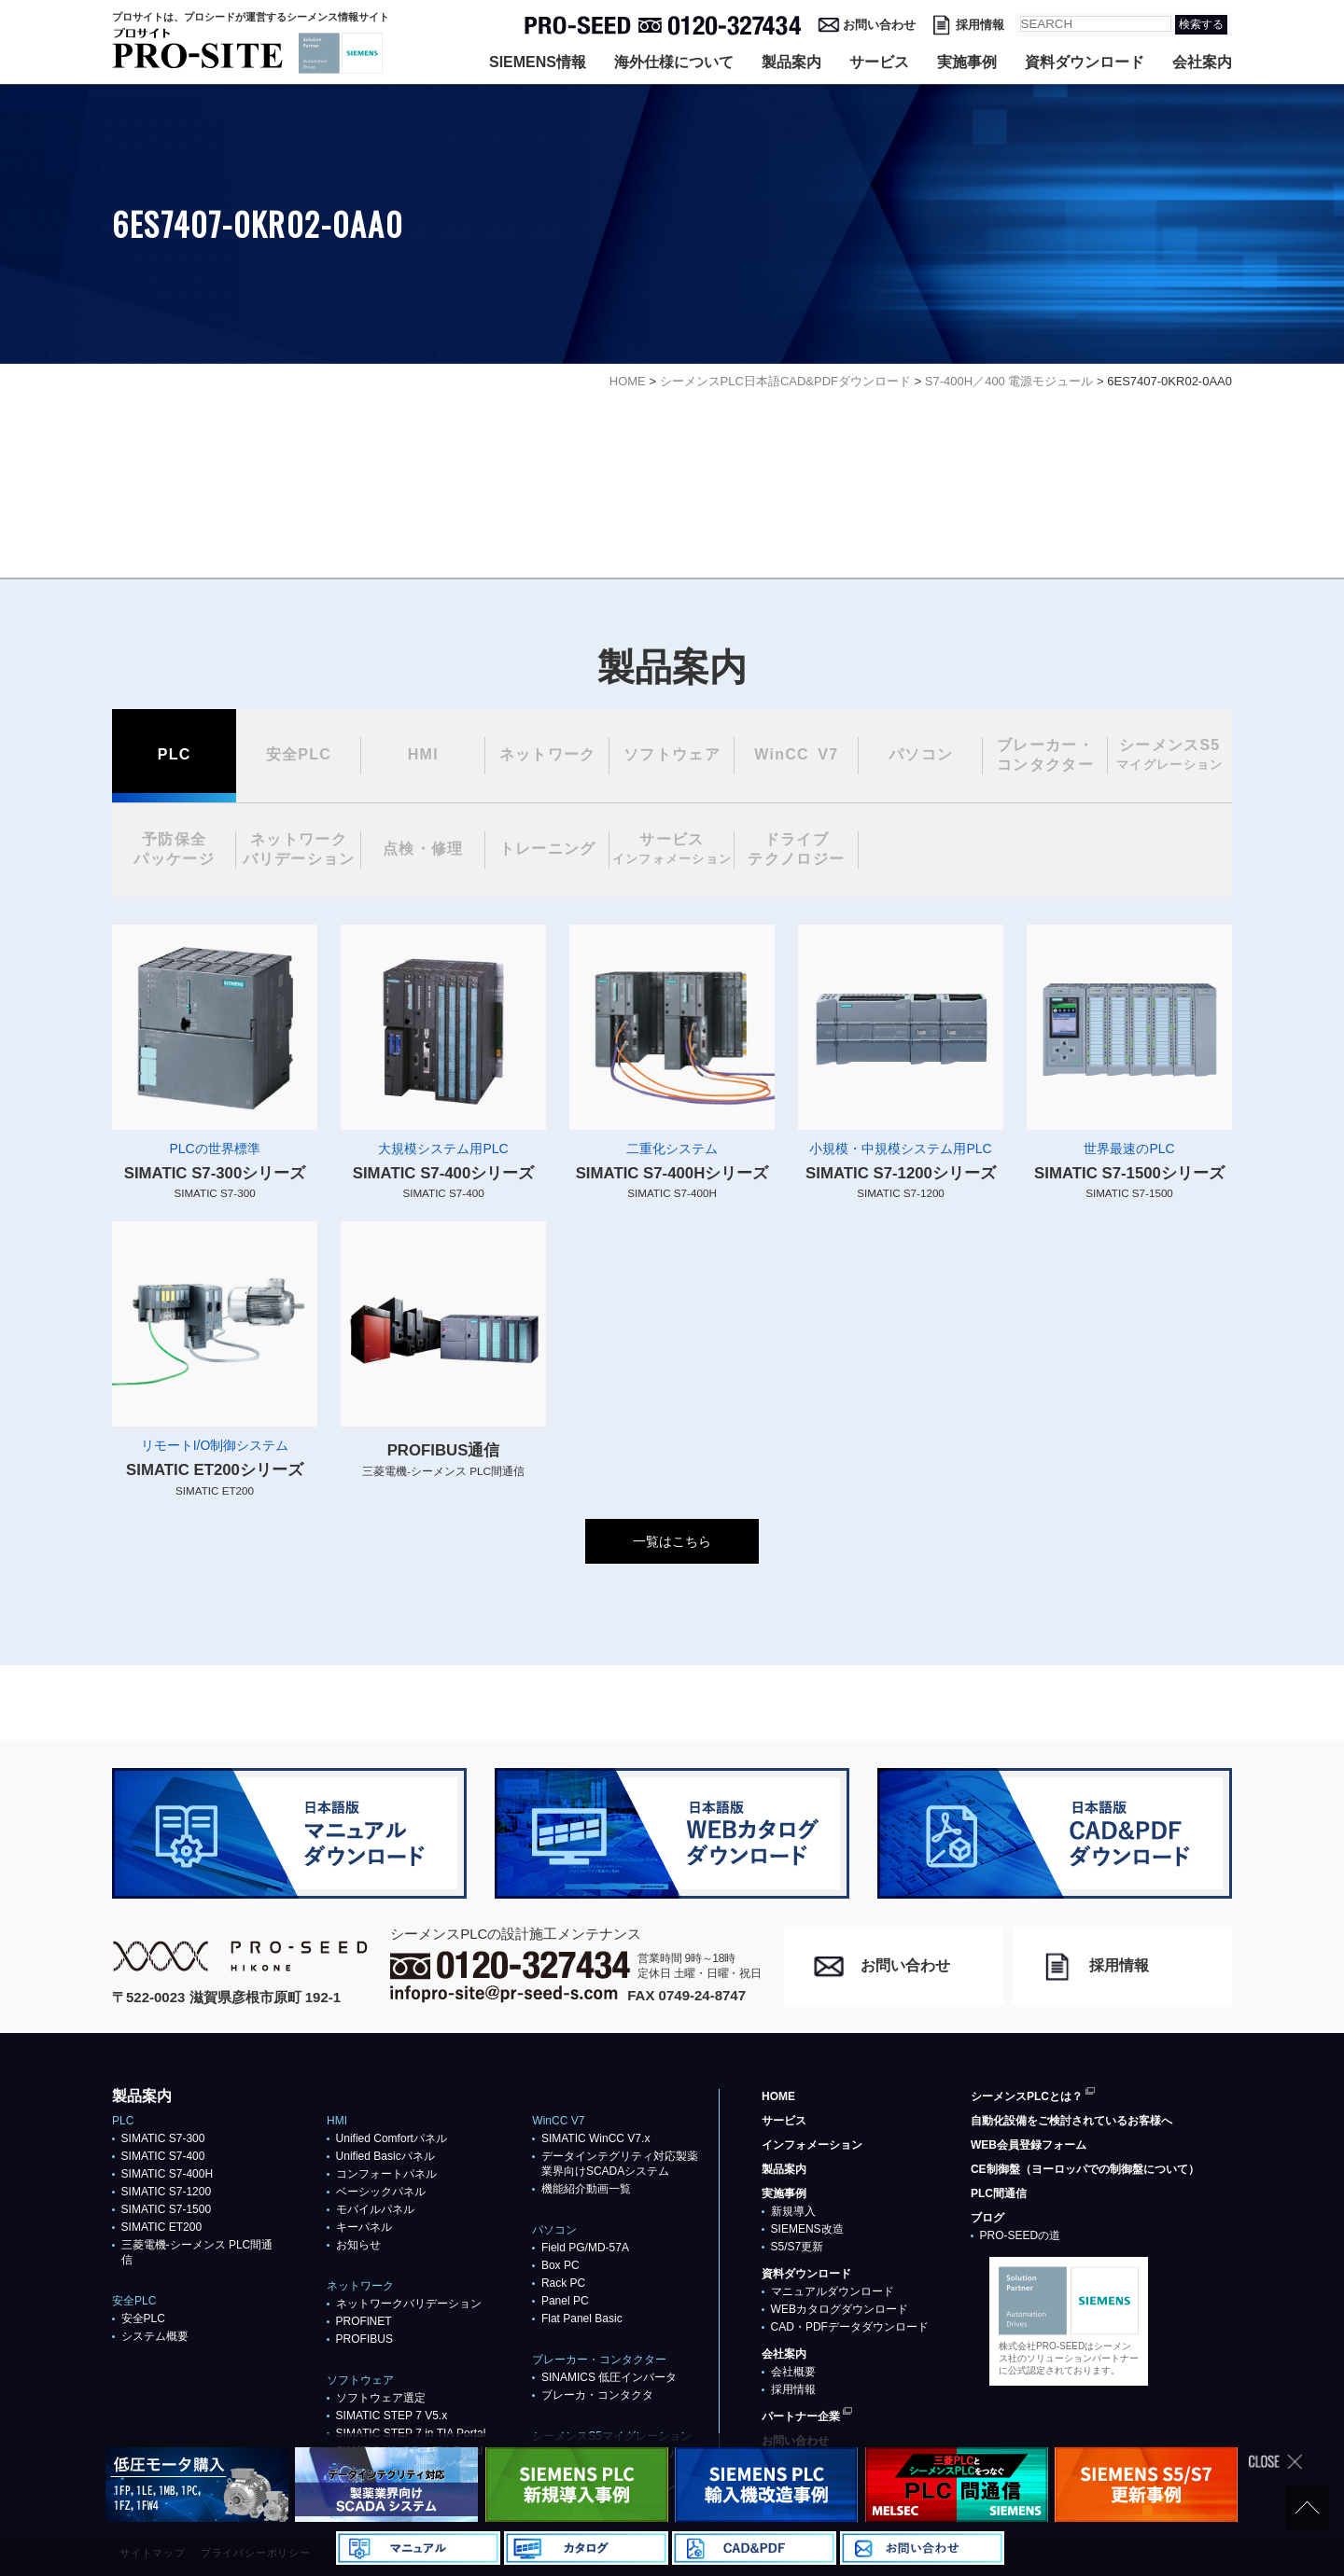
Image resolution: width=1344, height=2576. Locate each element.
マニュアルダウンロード (832, 2291)
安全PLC (143, 2318)
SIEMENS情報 (537, 62)
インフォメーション (812, 2144)
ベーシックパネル (381, 2191)
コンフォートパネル (386, 2173)
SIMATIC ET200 (161, 2227)
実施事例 (967, 62)
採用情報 (980, 25)
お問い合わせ (879, 25)
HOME (778, 2096)
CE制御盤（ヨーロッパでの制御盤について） (1085, 2169)
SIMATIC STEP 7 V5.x (392, 2415)
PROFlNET (364, 2321)
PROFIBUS (364, 2339)
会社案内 (1202, 62)
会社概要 (793, 2371)
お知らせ (358, 2244)
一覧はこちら (672, 1541)
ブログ (987, 2217)
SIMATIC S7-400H (167, 2173)
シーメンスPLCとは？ (1027, 2096)
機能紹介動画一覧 (586, 2188)
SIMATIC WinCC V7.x (595, 2138)
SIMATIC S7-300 (163, 2138)
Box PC (560, 2265)
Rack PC (563, 2283)
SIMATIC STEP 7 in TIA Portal (411, 2433)
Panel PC (565, 2300)
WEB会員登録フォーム (1028, 2144)
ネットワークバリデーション (409, 2303)
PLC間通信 (999, 2193)
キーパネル (364, 2227)
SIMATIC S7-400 (163, 2156)
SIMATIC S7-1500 (166, 2209)
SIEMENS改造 (807, 2228)
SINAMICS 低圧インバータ (609, 2377)
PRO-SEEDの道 (1020, 2235)
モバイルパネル (375, 2209)
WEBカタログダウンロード (839, 2309)
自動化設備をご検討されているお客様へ (1071, 2120)
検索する (1201, 24)
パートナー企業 (801, 2416)
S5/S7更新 (797, 2246)
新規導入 (793, 2211)
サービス (879, 62)
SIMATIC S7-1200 (166, 2191)
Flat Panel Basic (582, 2318)
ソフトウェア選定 (381, 2397)
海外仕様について (674, 62)
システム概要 (155, 2336)
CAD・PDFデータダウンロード (850, 2326)
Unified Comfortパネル (391, 2138)
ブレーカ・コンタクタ (597, 2395)
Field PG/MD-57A (585, 2247)
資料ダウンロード (1084, 62)
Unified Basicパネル (385, 2156)
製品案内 (791, 62)
